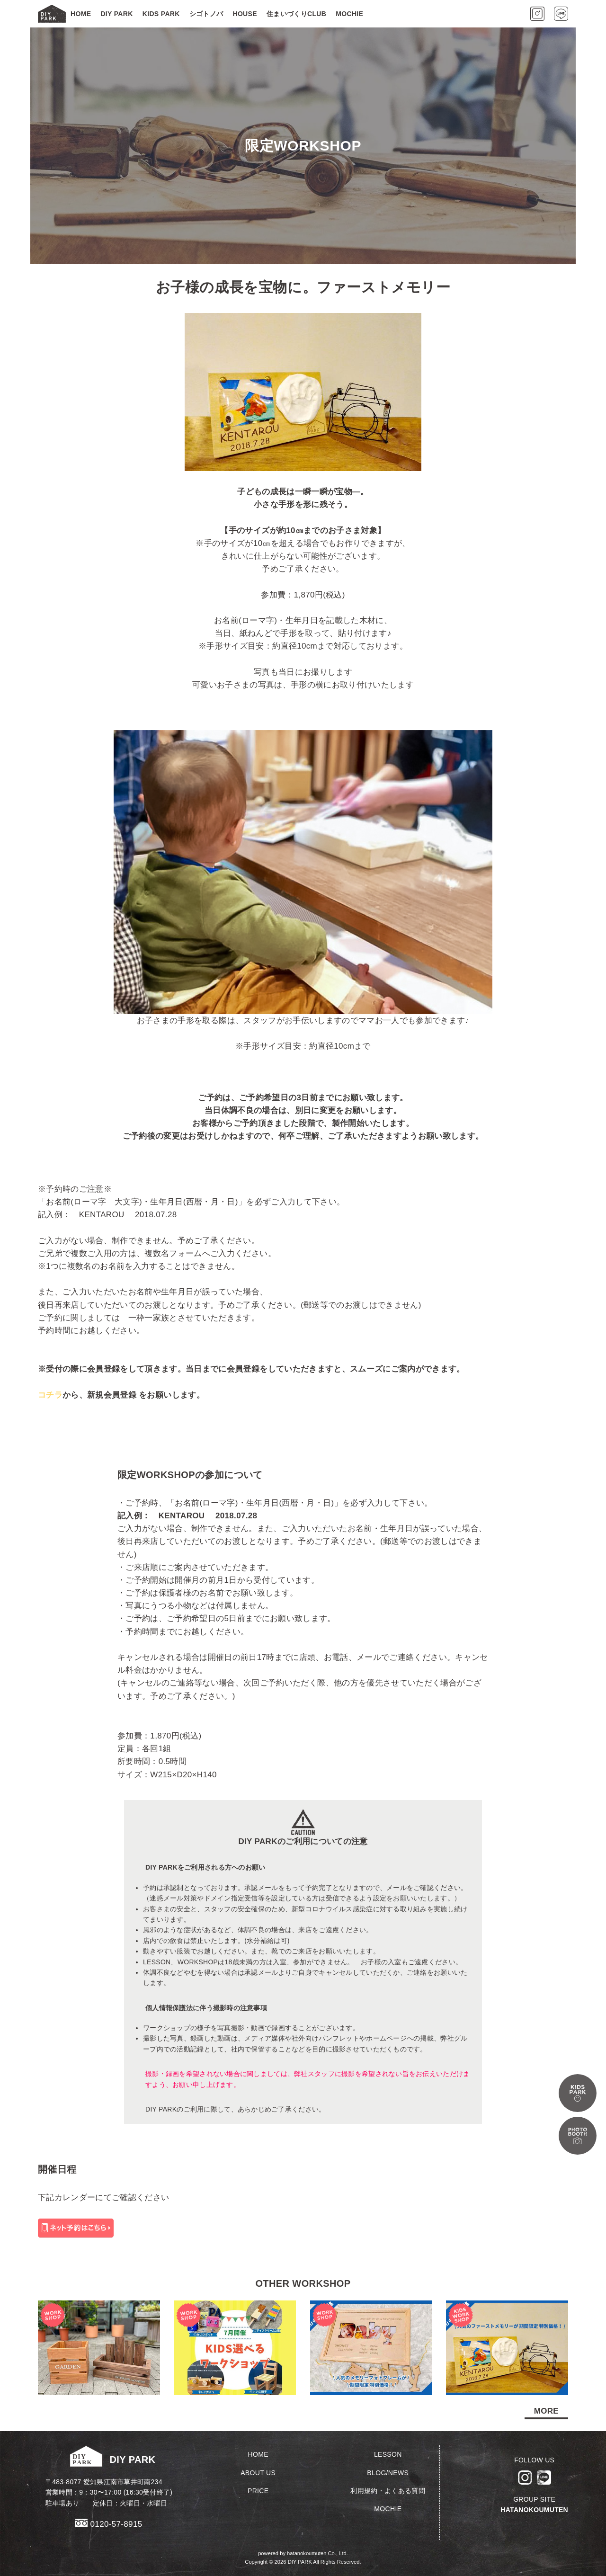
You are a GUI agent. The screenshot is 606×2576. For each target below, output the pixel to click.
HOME (81, 14)
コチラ (50, 1395)
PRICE (258, 2491)
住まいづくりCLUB (296, 14)
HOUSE (244, 14)
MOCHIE (349, 14)
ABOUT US (258, 2473)
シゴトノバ (206, 14)
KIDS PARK (161, 14)
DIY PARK (116, 14)
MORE (546, 2411)
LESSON (388, 2454)
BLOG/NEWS (388, 2473)
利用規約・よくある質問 (387, 2491)
